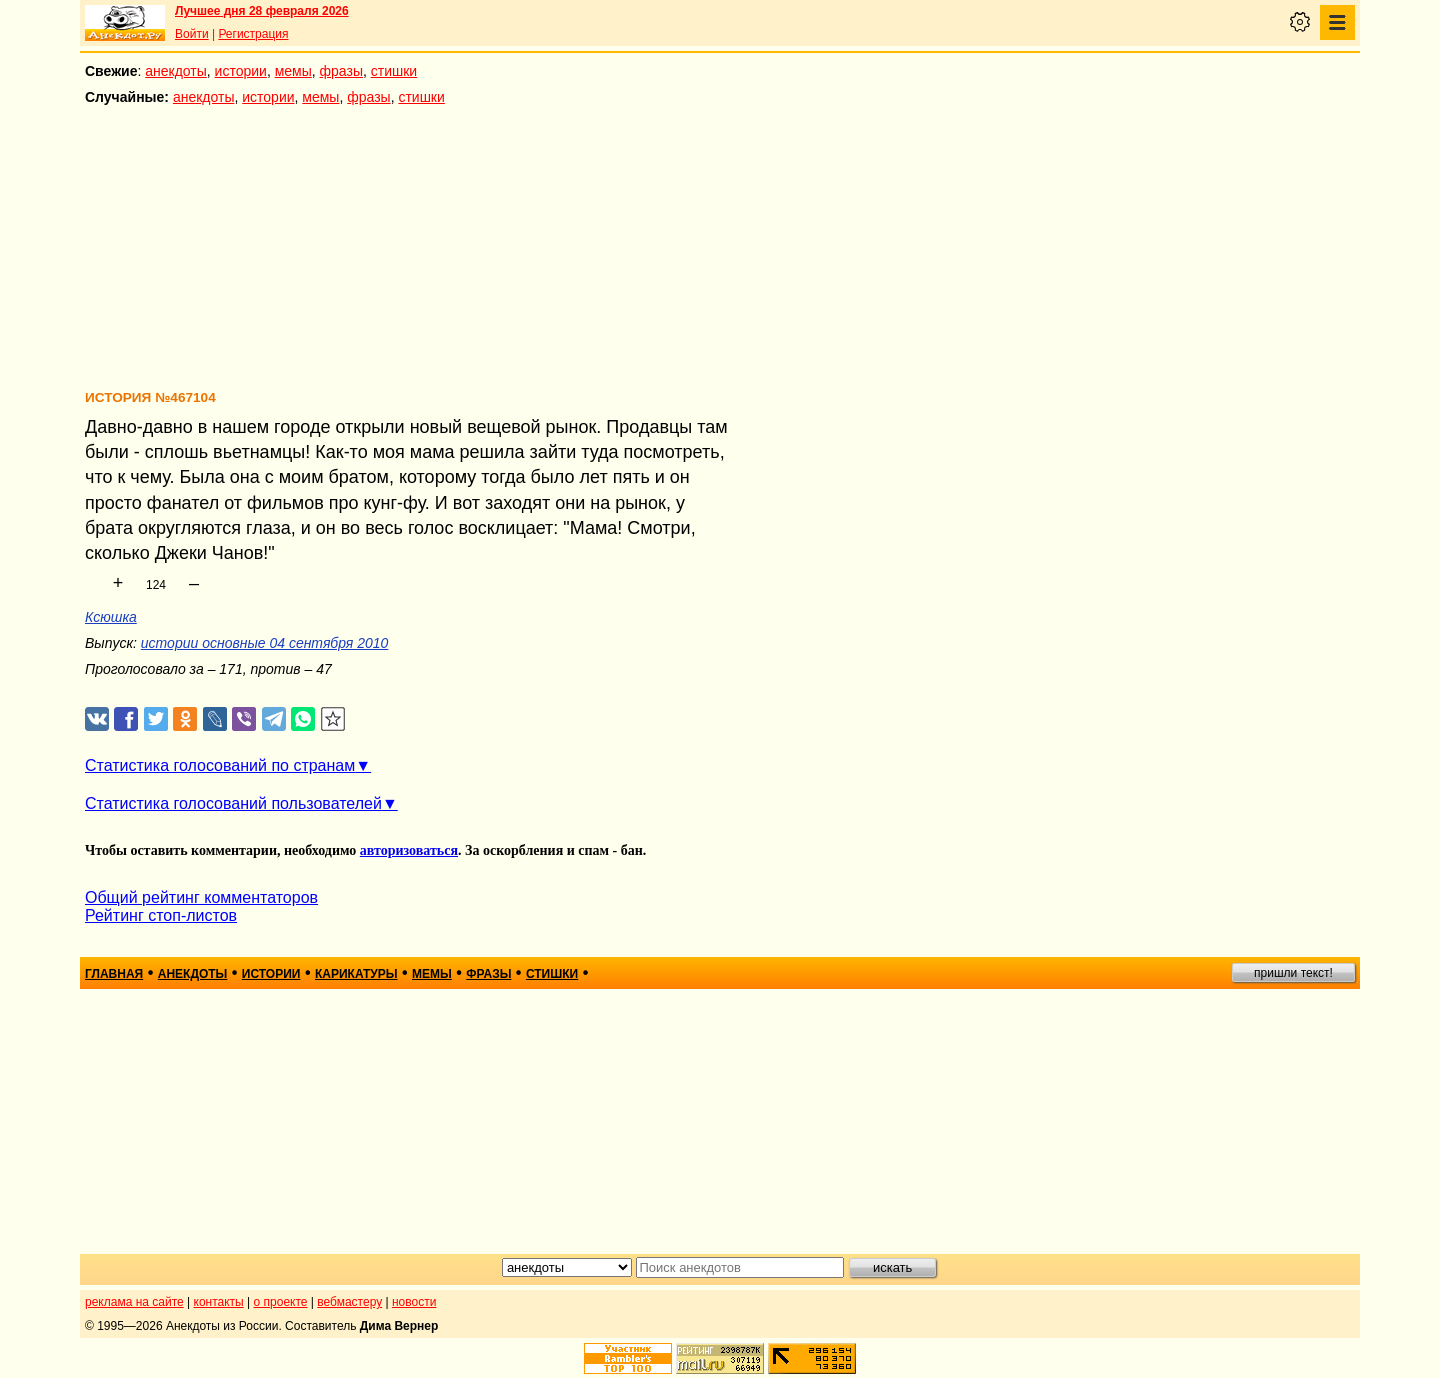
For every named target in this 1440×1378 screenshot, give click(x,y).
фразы (341, 71)
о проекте (281, 1302)
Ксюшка (111, 617)
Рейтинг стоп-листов (161, 915)
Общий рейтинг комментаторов (201, 897)
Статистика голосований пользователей (233, 803)
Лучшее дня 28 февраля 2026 (262, 11)
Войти (192, 34)
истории (241, 71)
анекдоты (176, 71)
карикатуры (356, 974)
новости (414, 1302)
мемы (293, 71)
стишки (394, 71)
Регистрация (253, 34)
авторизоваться (409, 850)
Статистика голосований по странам (220, 765)
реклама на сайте (134, 1302)
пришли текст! (1293, 973)
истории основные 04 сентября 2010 (265, 643)
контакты (219, 1302)
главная (114, 974)
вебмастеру (349, 1302)
